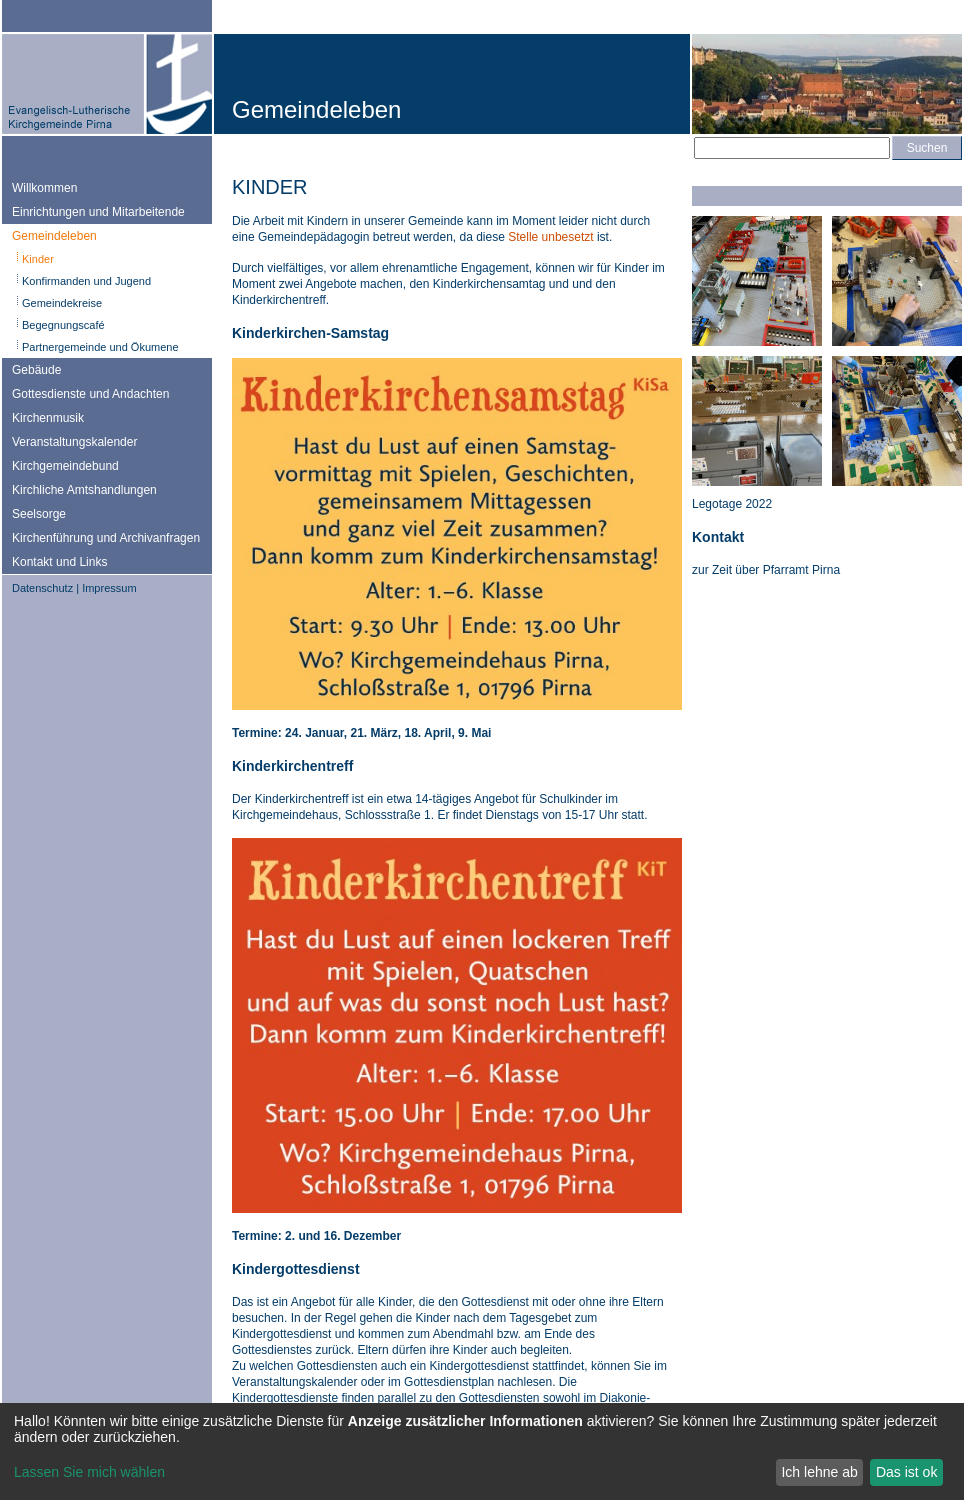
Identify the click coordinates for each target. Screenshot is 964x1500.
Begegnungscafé (63, 325)
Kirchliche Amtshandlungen (84, 490)
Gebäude (36, 370)
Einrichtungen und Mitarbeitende (98, 212)
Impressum (109, 588)
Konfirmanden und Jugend (86, 281)
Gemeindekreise (62, 303)
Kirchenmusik (48, 418)
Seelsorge (39, 514)
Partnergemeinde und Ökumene (100, 347)
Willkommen (44, 188)
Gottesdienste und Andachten (90, 394)
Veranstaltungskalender (74, 442)
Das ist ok (906, 1472)
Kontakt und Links (59, 562)
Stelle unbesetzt (550, 237)
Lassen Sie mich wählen (89, 1472)
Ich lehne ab (819, 1472)
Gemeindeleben (54, 236)
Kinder (38, 259)
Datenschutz (42, 588)
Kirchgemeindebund (65, 466)
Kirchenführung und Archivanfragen (106, 538)
